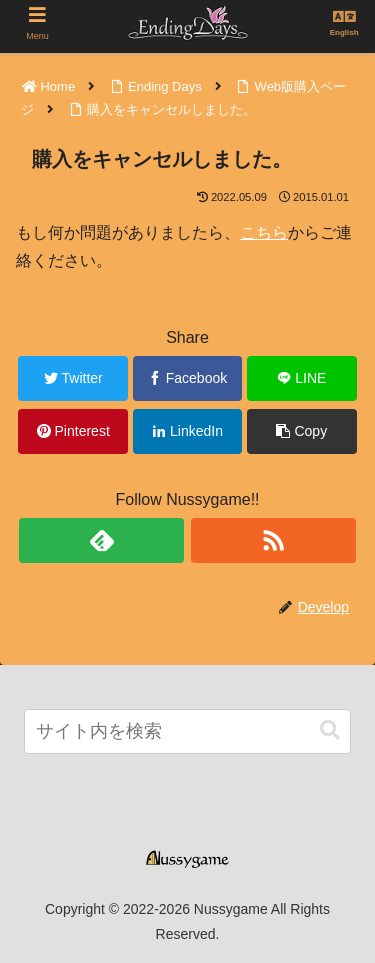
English (344, 32)
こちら (264, 232)
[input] (187, 731)
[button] (330, 730)
